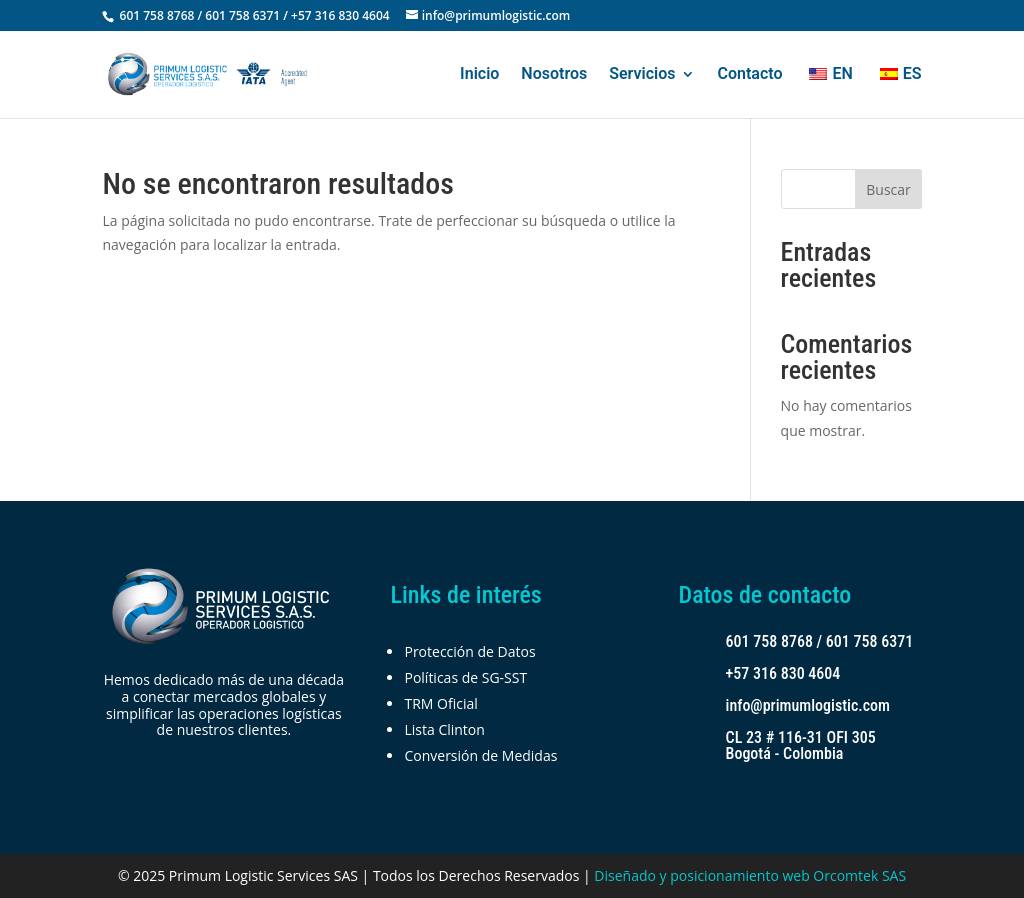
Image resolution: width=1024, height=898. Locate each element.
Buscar (888, 189)
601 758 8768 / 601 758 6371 (820, 641)
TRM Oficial (440, 703)
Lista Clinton (444, 729)
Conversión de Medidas (480, 755)
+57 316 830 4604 (783, 673)
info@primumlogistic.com (808, 705)
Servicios (642, 75)
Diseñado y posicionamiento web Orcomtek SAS (750, 875)
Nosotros (554, 75)
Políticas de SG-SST (465, 677)
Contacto (749, 75)
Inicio (479, 75)
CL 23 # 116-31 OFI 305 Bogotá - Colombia (801, 745)
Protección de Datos (469, 651)
